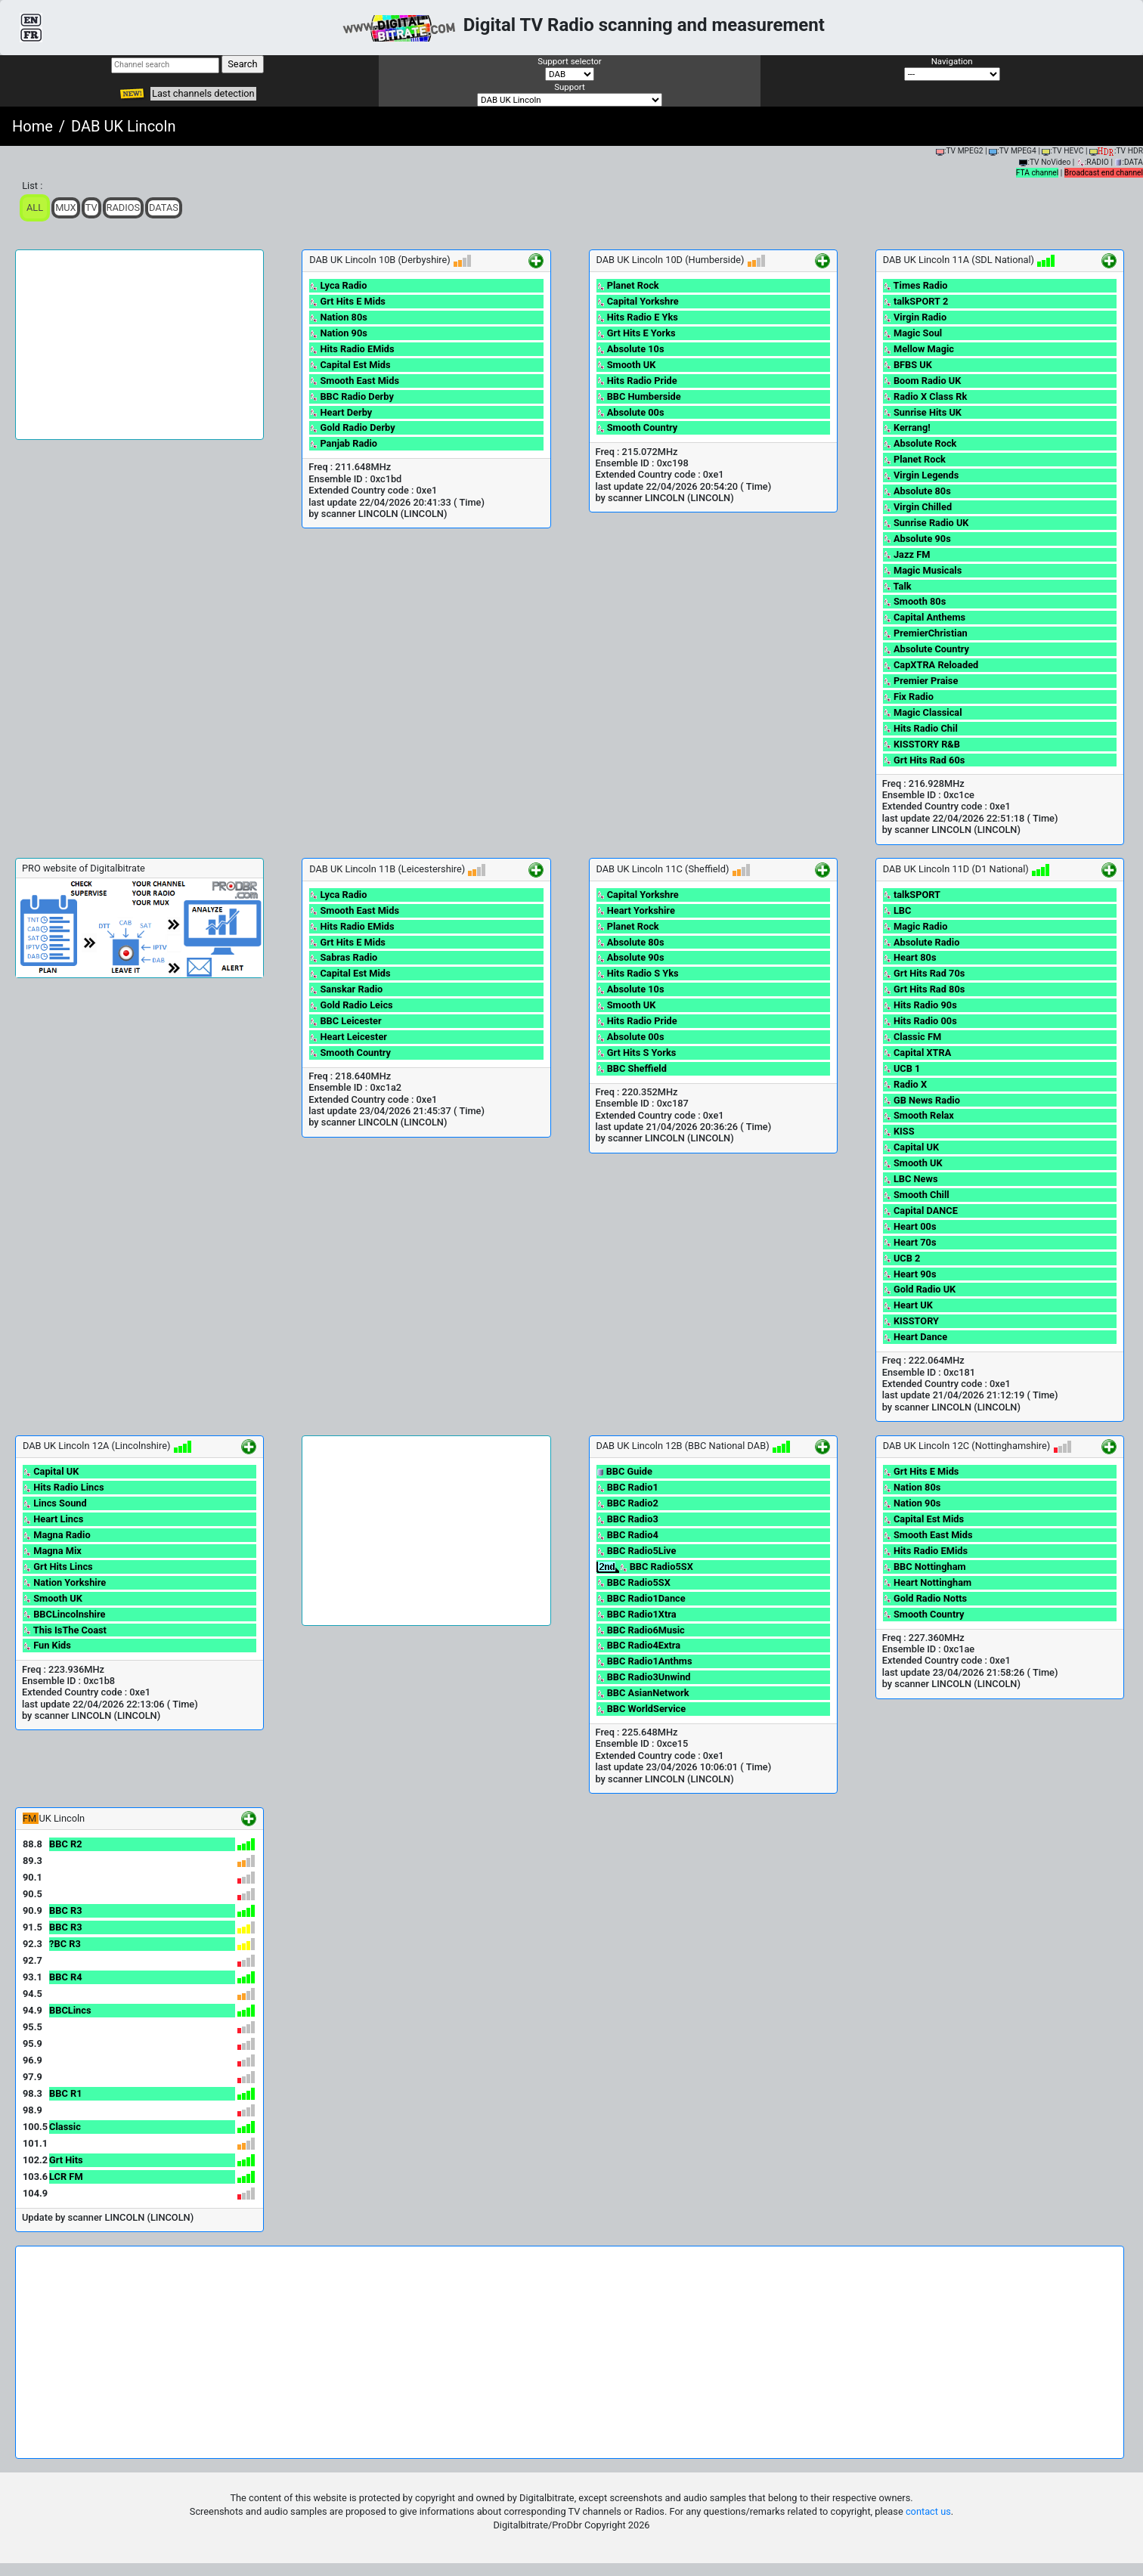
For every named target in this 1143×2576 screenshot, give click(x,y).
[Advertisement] (139, 344)
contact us (928, 2511)
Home (32, 126)
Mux (65, 207)
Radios (124, 207)
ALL (34, 207)
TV (91, 207)
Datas (163, 207)
